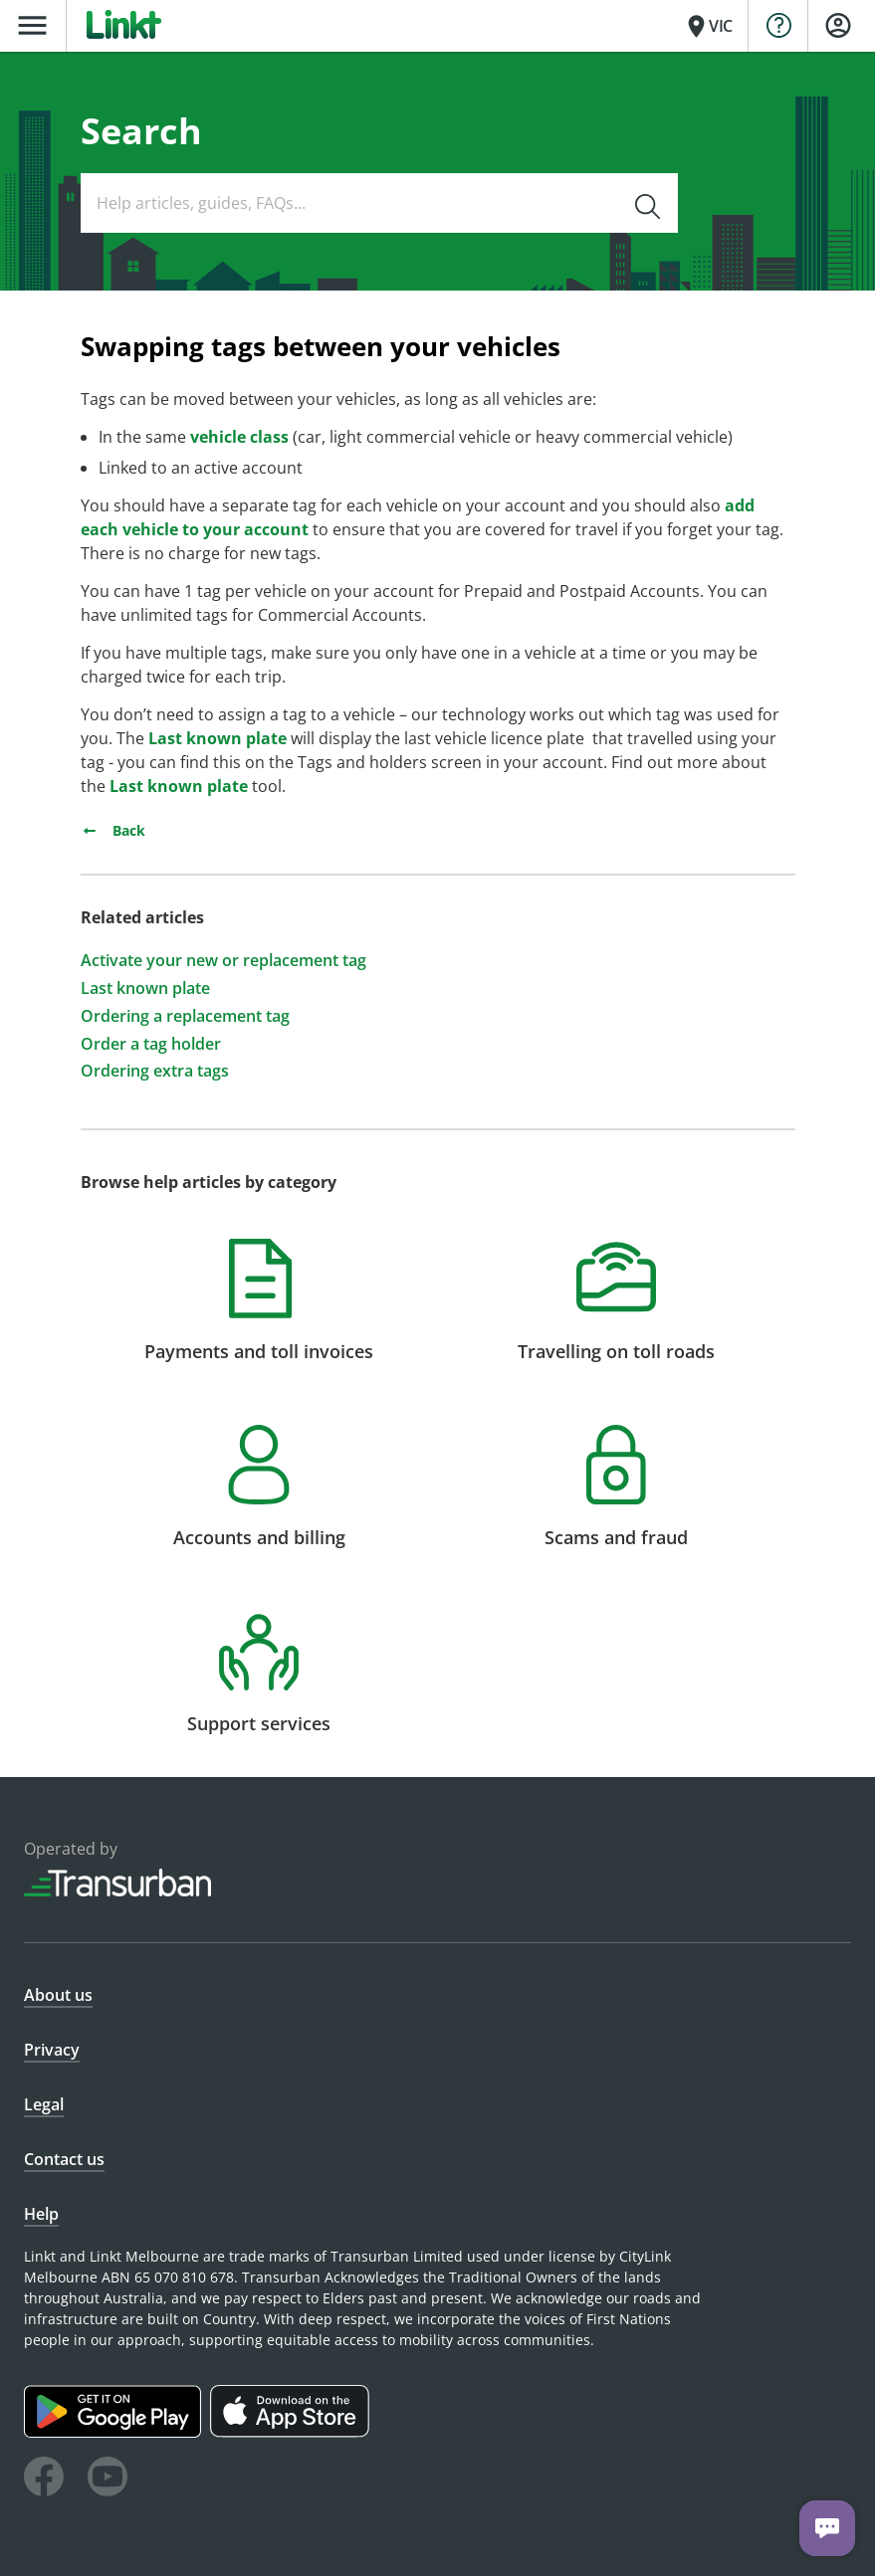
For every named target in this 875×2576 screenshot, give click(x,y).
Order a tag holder (151, 1044)
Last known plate (217, 738)
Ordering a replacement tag (185, 1016)
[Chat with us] (827, 2528)
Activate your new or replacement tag (223, 960)
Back (113, 830)
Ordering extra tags (155, 1071)
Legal (44, 2104)
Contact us (64, 2159)
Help (41, 2214)
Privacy (52, 2050)
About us (58, 1995)
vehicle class (239, 437)
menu (32, 25)
